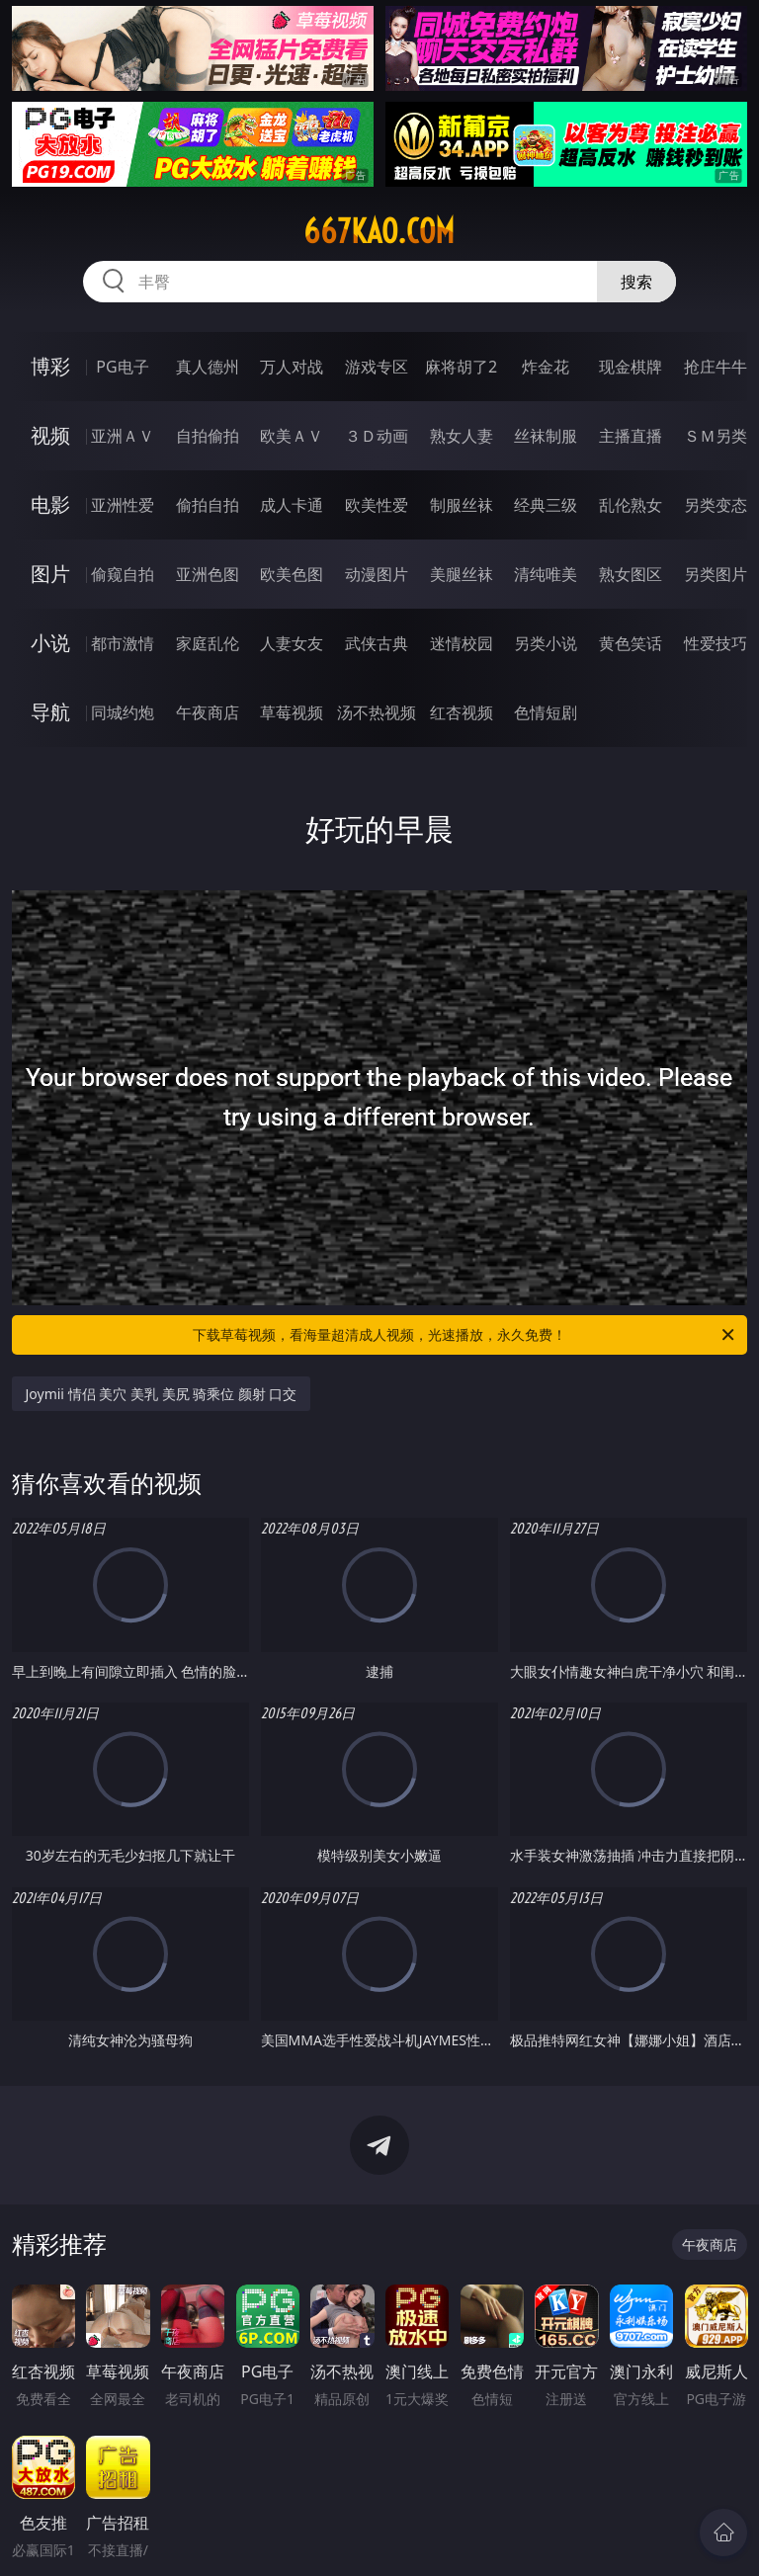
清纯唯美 (545, 574)
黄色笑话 (630, 643)
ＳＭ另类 (715, 436)
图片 (50, 573)
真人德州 (207, 366)
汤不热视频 (376, 712)
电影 (50, 504)
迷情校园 (461, 643)
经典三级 (545, 505)
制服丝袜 (461, 505)
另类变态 (715, 505)
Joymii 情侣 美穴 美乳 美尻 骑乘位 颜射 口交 (161, 1393)
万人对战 (291, 366)
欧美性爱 (376, 505)
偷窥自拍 (122, 574)
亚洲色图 (207, 574)
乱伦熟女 (630, 505)
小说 (50, 642)
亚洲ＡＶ (122, 436)
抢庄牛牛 (715, 366)
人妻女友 (291, 643)
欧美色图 (291, 574)
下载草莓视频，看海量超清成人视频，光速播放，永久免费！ (465, 1335)
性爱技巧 (715, 643)
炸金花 (545, 366)
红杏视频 (461, 712)
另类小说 (545, 643)
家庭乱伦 (207, 643)
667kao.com (379, 231)
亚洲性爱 (122, 505)
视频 (50, 435)
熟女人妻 (461, 436)
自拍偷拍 (207, 436)
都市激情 (122, 643)
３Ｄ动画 (376, 436)
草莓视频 (291, 712)
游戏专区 (376, 366)
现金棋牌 (630, 366)
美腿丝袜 (461, 574)
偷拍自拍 (207, 505)
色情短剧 (545, 712)
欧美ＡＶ (291, 436)
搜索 (636, 281)
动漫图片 (376, 574)
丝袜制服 (545, 436)
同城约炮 (122, 712)
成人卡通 (291, 505)
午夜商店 (207, 712)
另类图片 (715, 574)
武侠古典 (376, 643)
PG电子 (122, 366)
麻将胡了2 (461, 366)
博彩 (50, 366)
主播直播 (630, 436)
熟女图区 (630, 574)
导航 (50, 712)
